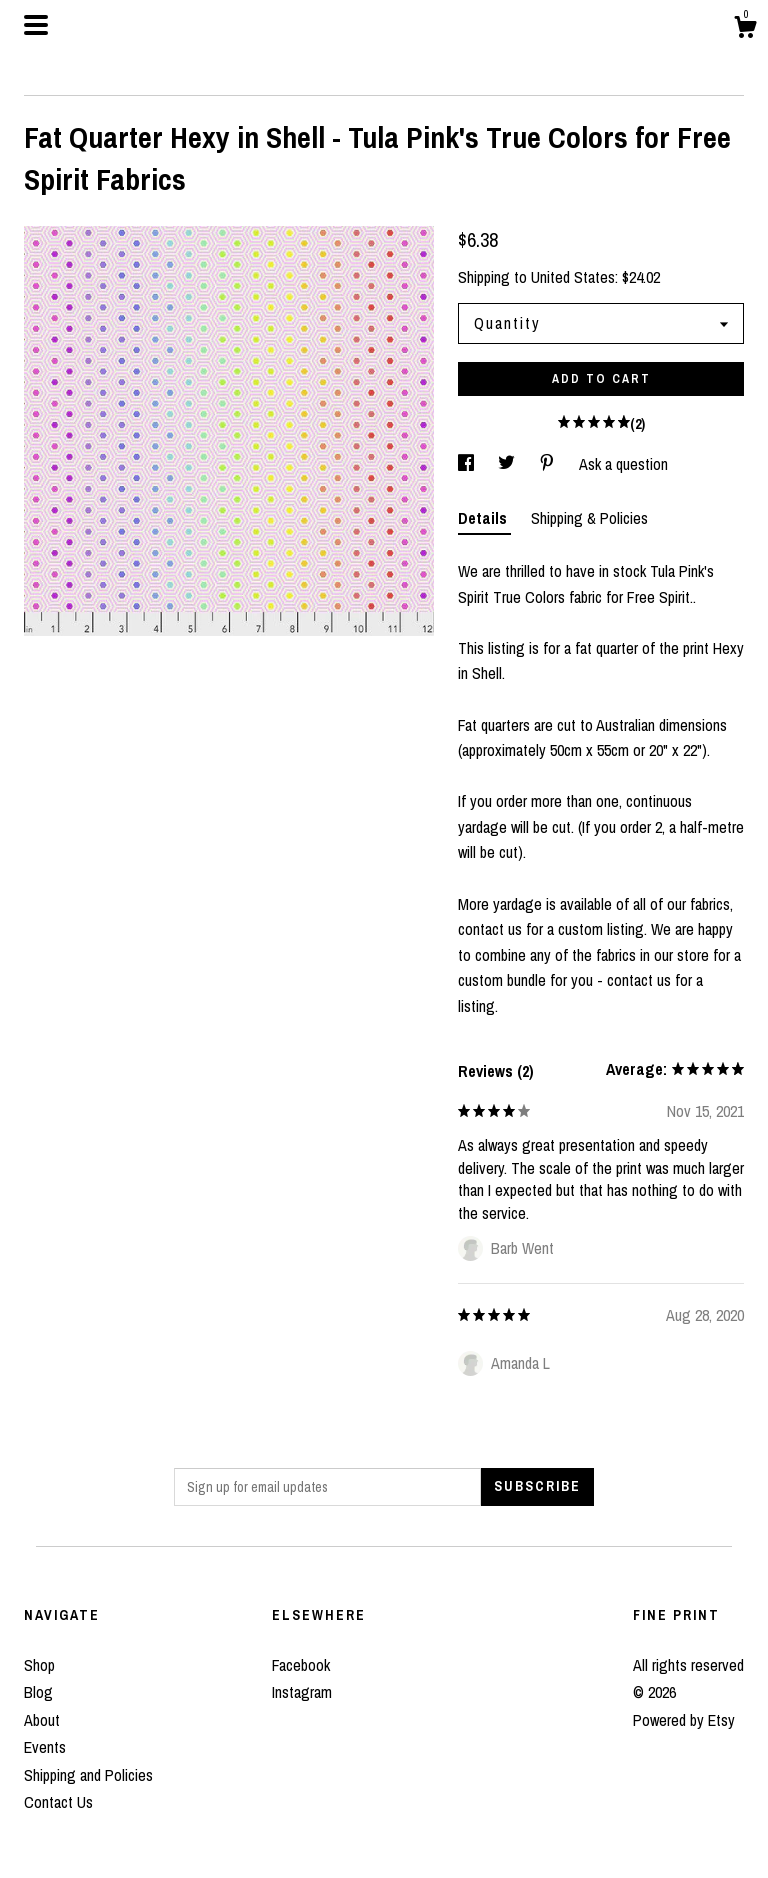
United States (573, 277)
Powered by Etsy (684, 1720)
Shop (39, 1665)
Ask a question (623, 464)
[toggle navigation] (36, 25)
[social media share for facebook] (468, 464)
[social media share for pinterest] (549, 464)
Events (45, 1747)
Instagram (302, 1692)
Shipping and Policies (88, 1775)
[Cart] (745, 30)
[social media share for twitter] (508, 464)
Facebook (301, 1665)
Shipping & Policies (589, 518)
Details (484, 518)
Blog (38, 1692)
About (42, 1720)
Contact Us (58, 1802)
